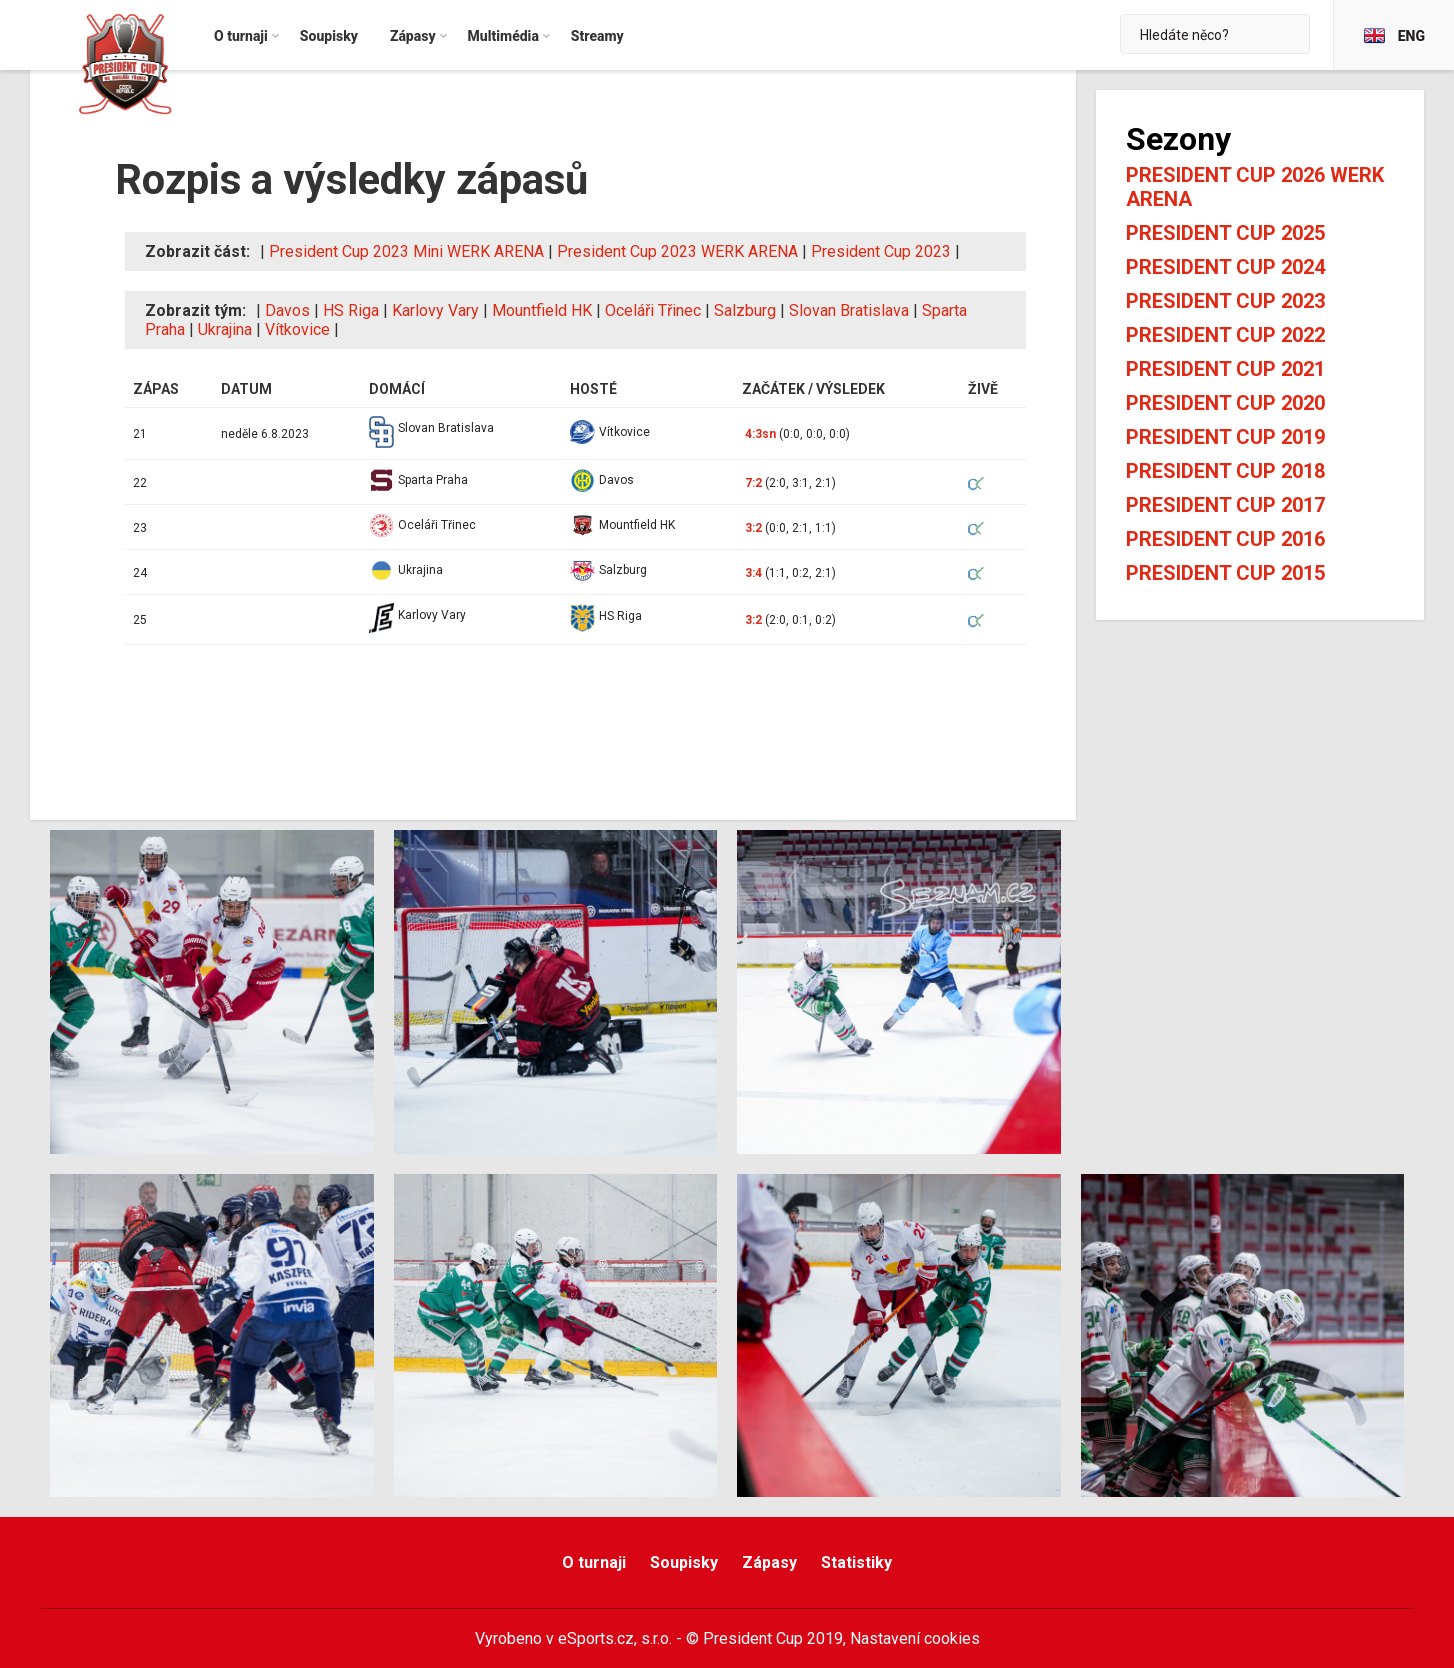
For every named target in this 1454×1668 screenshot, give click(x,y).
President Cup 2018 (1225, 471)
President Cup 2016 (1225, 539)
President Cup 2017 (1225, 505)
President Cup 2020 (1225, 403)
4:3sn (760, 434)
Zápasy (769, 1562)
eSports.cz (596, 1638)
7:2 (753, 483)
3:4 (753, 573)
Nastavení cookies (915, 1638)
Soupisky (684, 1562)
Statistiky (856, 1562)
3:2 (753, 528)
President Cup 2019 (1225, 437)
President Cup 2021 (1225, 369)
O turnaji (594, 1562)
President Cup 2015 (1225, 573)
